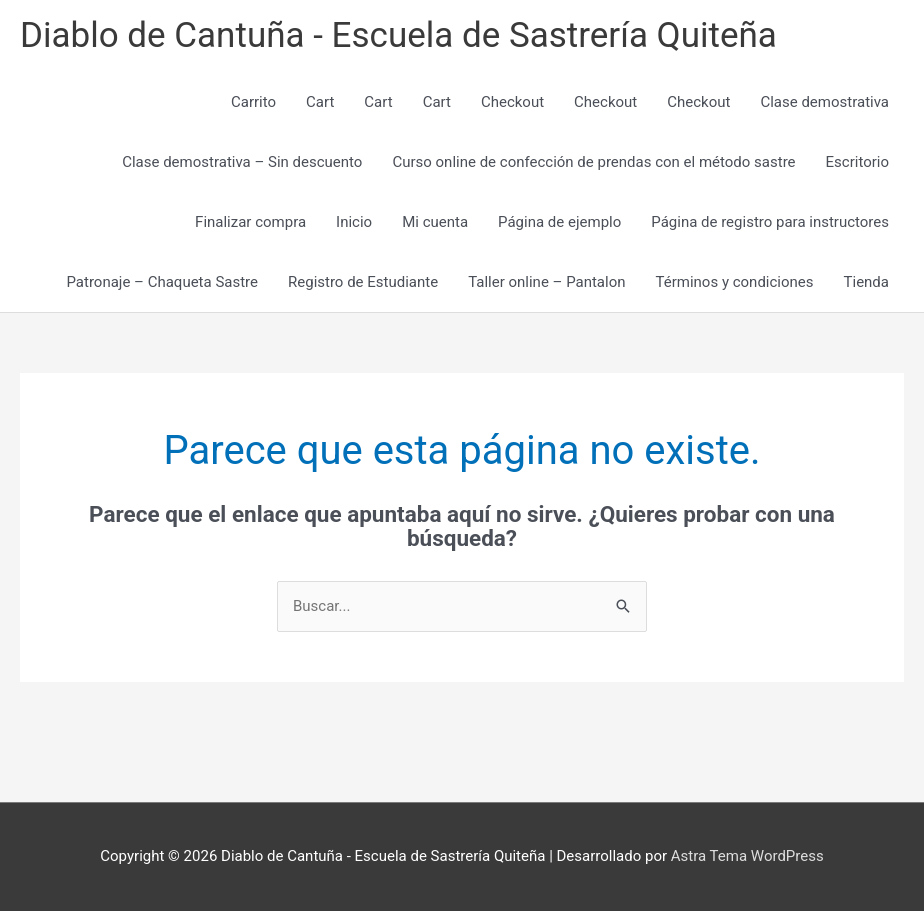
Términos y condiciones (735, 282)
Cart (320, 102)
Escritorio (857, 162)
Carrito (253, 102)
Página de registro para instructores (770, 222)
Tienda (866, 282)
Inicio (354, 222)
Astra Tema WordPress (747, 856)
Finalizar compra (250, 222)
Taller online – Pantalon (546, 282)
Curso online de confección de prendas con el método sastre (593, 162)
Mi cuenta (435, 222)
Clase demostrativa (824, 102)
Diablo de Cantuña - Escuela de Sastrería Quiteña (398, 35)
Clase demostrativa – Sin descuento (242, 162)
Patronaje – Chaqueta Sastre (162, 282)
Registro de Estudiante (363, 282)
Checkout (512, 102)
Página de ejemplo (559, 222)
